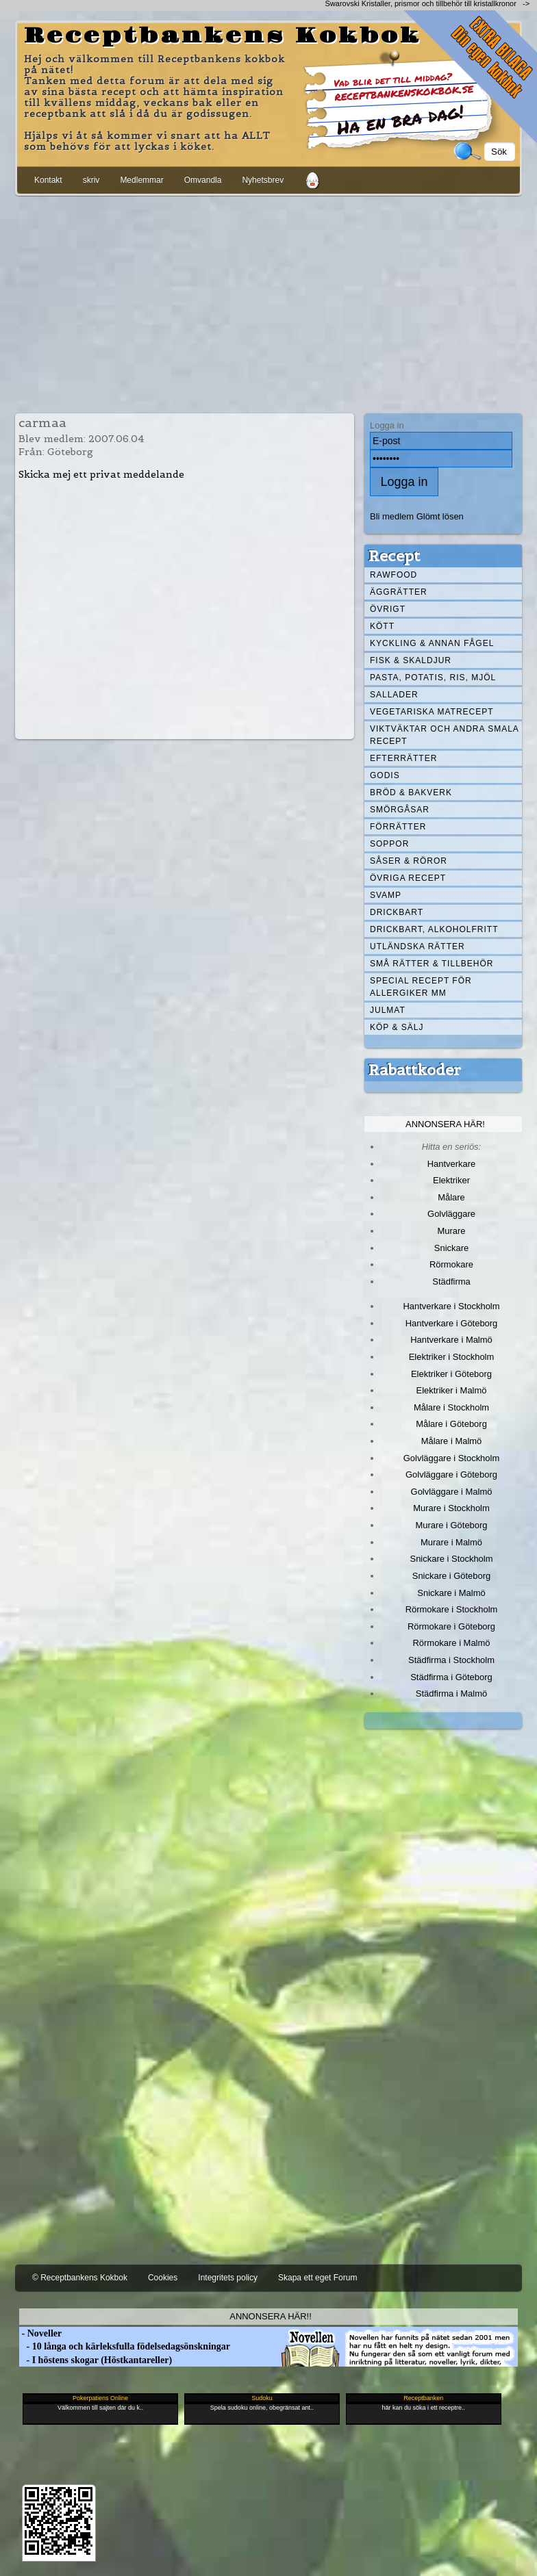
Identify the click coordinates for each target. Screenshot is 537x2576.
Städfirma (451, 1281)
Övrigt (387, 609)
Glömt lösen (440, 516)
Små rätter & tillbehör (431, 963)
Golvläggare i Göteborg (451, 1474)
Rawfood (393, 575)
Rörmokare (451, 1264)
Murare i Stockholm (451, 1508)
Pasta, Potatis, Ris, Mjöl (433, 677)
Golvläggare (451, 1214)
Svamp (385, 895)
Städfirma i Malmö (451, 1693)
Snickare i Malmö (451, 1593)
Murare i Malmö (451, 1542)
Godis (385, 775)
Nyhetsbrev (263, 180)
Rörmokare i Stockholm (451, 1609)
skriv (91, 180)
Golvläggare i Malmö (451, 1491)
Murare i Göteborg (451, 1525)
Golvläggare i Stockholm (451, 1458)
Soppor (389, 844)
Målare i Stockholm (451, 1407)
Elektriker (451, 1180)
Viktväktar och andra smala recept (444, 735)
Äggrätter (398, 592)
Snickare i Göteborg (451, 1576)
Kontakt (48, 180)
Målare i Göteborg (451, 1424)
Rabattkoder (415, 1069)
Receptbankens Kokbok (222, 36)
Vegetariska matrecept (432, 712)
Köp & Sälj (396, 1027)
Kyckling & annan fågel (432, 643)
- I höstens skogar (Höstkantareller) (95, 2360)
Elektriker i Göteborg (451, 1374)
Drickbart (396, 912)
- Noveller (40, 2333)
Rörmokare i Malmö (451, 1643)
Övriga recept (408, 878)
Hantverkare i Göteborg (451, 1323)
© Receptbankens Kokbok (79, 2277)
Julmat (387, 1010)
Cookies (162, 2277)
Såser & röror (408, 861)
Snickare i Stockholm (451, 1559)
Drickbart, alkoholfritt (434, 929)
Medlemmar (141, 180)
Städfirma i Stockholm (451, 1660)
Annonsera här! (445, 1124)
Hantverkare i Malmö (451, 1340)
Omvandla (203, 180)
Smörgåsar (399, 809)
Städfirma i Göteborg (451, 1677)
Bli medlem (392, 516)
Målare (451, 1197)
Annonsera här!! (270, 2316)
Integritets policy (228, 2277)
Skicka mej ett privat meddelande (101, 474)
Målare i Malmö (451, 1441)
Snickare (451, 1248)
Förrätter (398, 827)
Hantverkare (451, 1164)
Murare (451, 1231)
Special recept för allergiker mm (421, 987)
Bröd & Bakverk (411, 792)
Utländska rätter (417, 946)
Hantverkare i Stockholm (451, 1306)
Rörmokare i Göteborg (451, 1626)
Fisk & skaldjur (410, 660)
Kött (382, 626)
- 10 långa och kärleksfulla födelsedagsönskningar (124, 2346)
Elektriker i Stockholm (452, 1357)
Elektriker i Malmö (451, 1390)
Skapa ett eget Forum (317, 2277)
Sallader (394, 694)
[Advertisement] (268, 302)
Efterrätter (403, 758)
